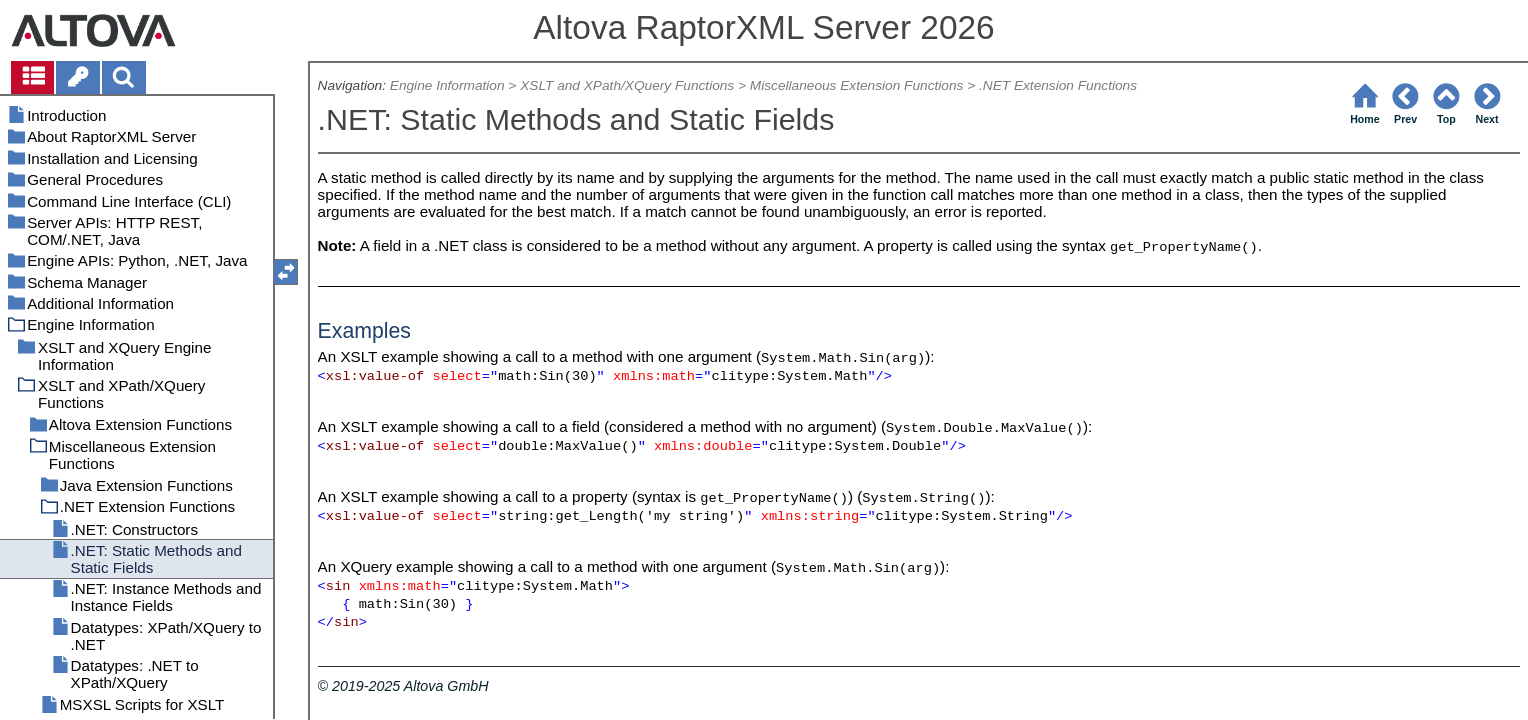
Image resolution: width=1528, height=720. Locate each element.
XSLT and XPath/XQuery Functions (627, 85)
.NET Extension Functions (1058, 85)
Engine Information (447, 85)
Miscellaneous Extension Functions (857, 85)
